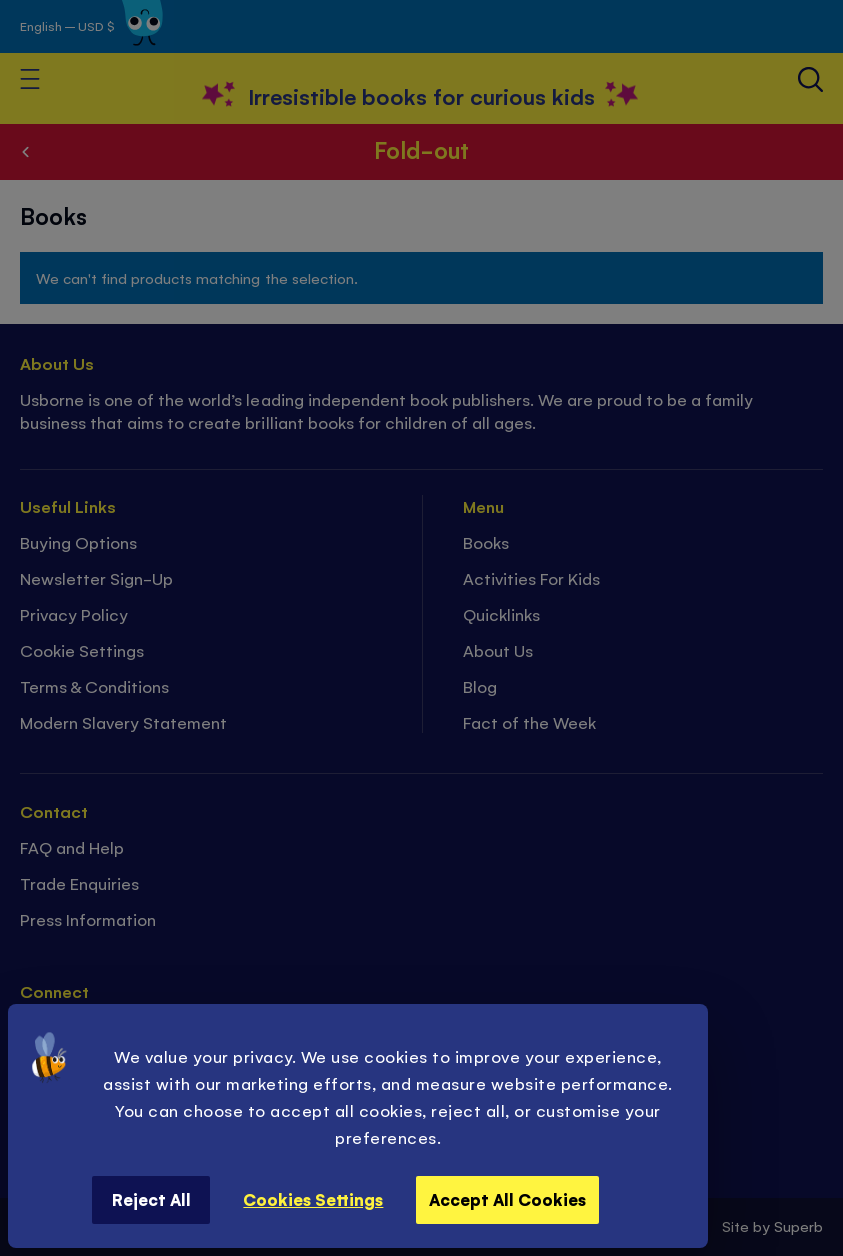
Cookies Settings (313, 1199)
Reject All (151, 1199)
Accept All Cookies (507, 1199)
